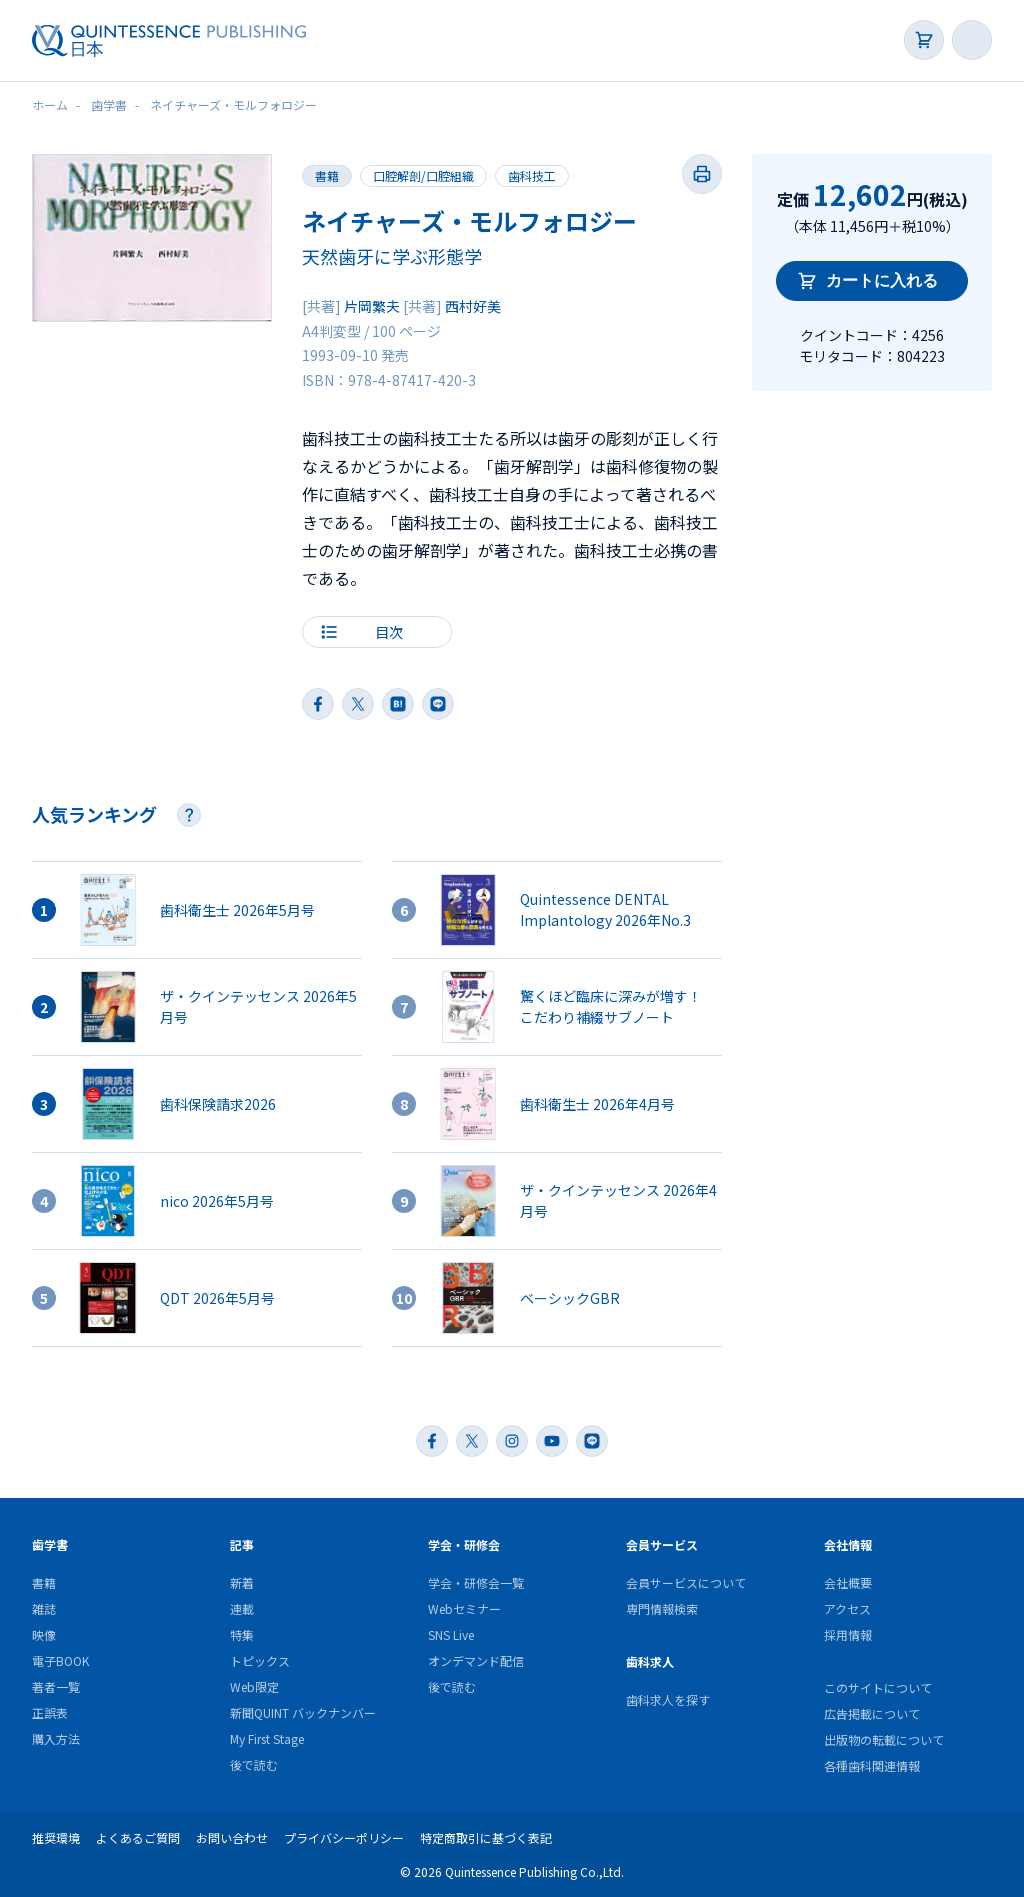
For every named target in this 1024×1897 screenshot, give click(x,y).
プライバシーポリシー (344, 1837)
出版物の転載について (884, 1739)
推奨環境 (56, 1837)
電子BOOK (60, 1660)
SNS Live (451, 1634)
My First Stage (267, 1738)
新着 (242, 1582)
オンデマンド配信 (476, 1660)
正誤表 (50, 1712)
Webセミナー (464, 1608)
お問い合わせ (232, 1837)
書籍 (327, 175)
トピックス (260, 1660)
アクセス (847, 1608)
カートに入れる (882, 280)
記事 (242, 1544)
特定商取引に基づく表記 (486, 1837)
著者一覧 (56, 1686)
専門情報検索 (662, 1608)
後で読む (254, 1764)
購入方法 (56, 1738)
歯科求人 (650, 1661)
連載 (242, 1608)
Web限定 (254, 1686)
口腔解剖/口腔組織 (423, 175)
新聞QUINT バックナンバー (303, 1712)
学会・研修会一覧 (476, 1582)
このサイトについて (878, 1687)
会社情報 (848, 1544)
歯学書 (50, 1544)
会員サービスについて (686, 1582)
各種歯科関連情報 (872, 1765)
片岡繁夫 (372, 306)
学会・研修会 (464, 1544)
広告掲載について (872, 1713)
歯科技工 (532, 175)
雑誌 (44, 1608)
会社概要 (848, 1582)
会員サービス (662, 1544)
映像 (44, 1634)
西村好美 (473, 306)
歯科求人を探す (668, 1699)
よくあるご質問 (138, 1837)
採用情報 (848, 1634)
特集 (242, 1634)
